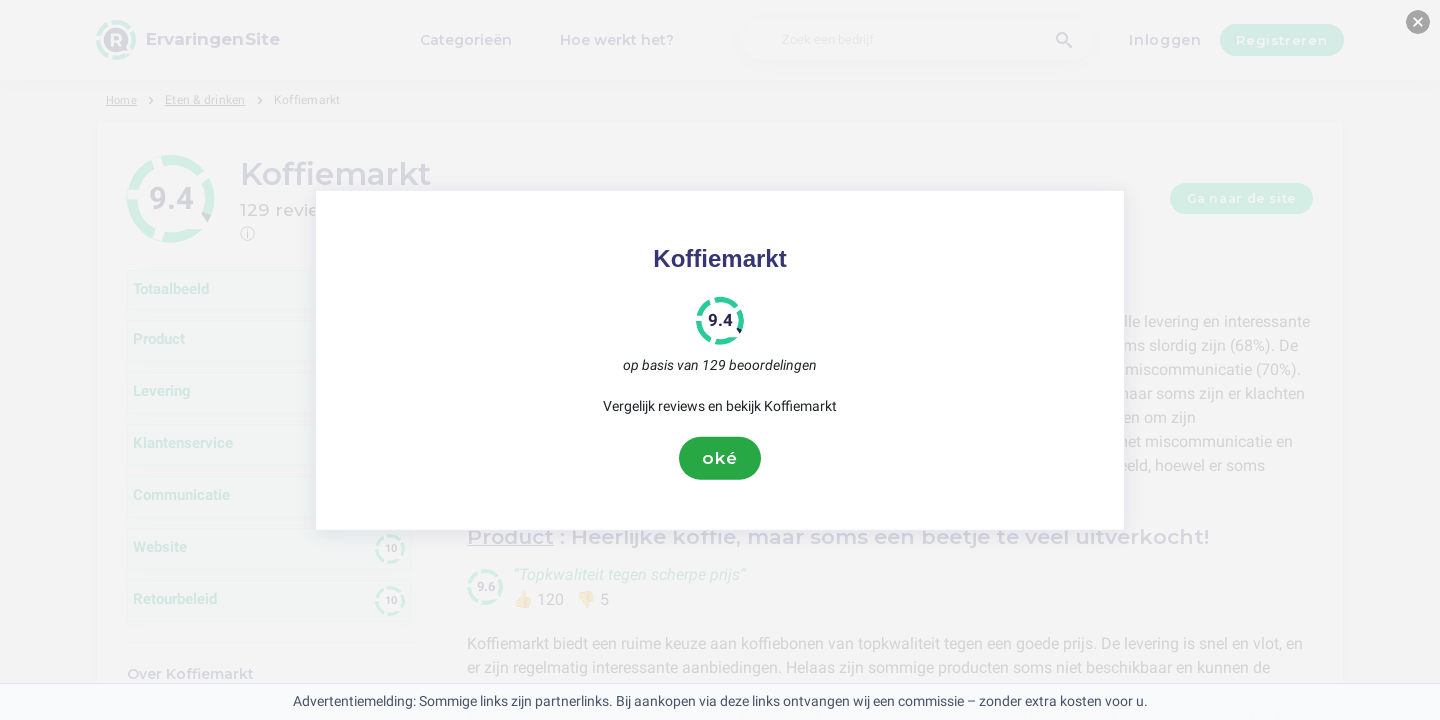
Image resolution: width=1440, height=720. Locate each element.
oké (720, 458)
